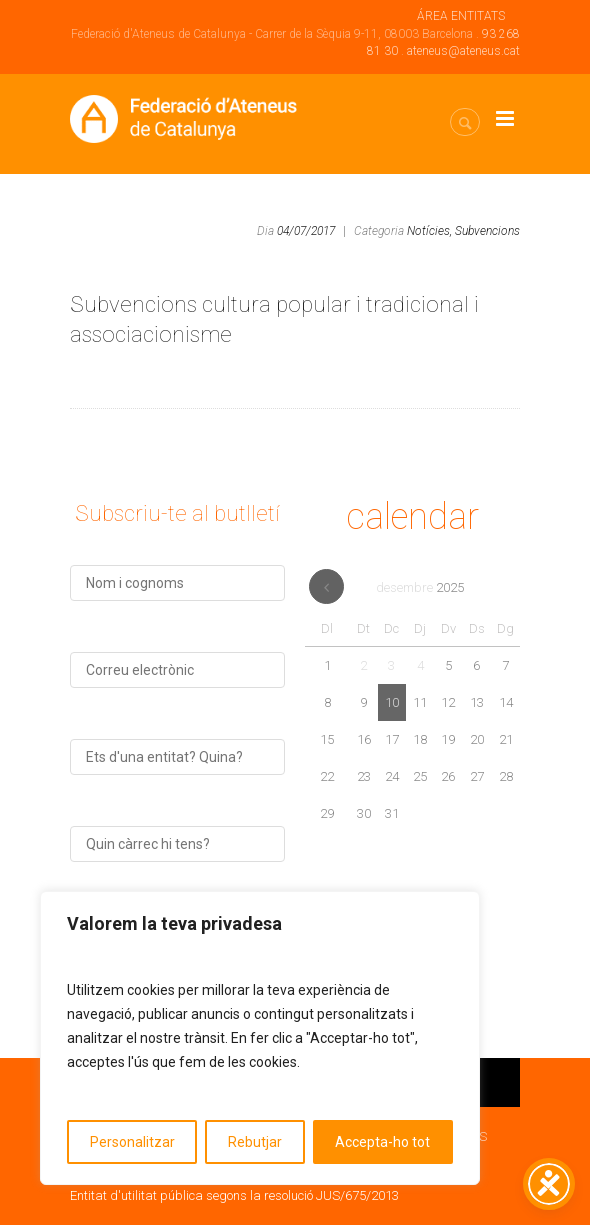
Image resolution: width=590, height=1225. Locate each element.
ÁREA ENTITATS (461, 16)
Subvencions (487, 231)
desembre (420, 587)
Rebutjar (255, 1142)
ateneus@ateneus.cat (463, 51)
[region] (260, 1038)
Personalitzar (132, 1142)
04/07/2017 (306, 231)
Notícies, (429, 231)
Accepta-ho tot (382, 1142)
